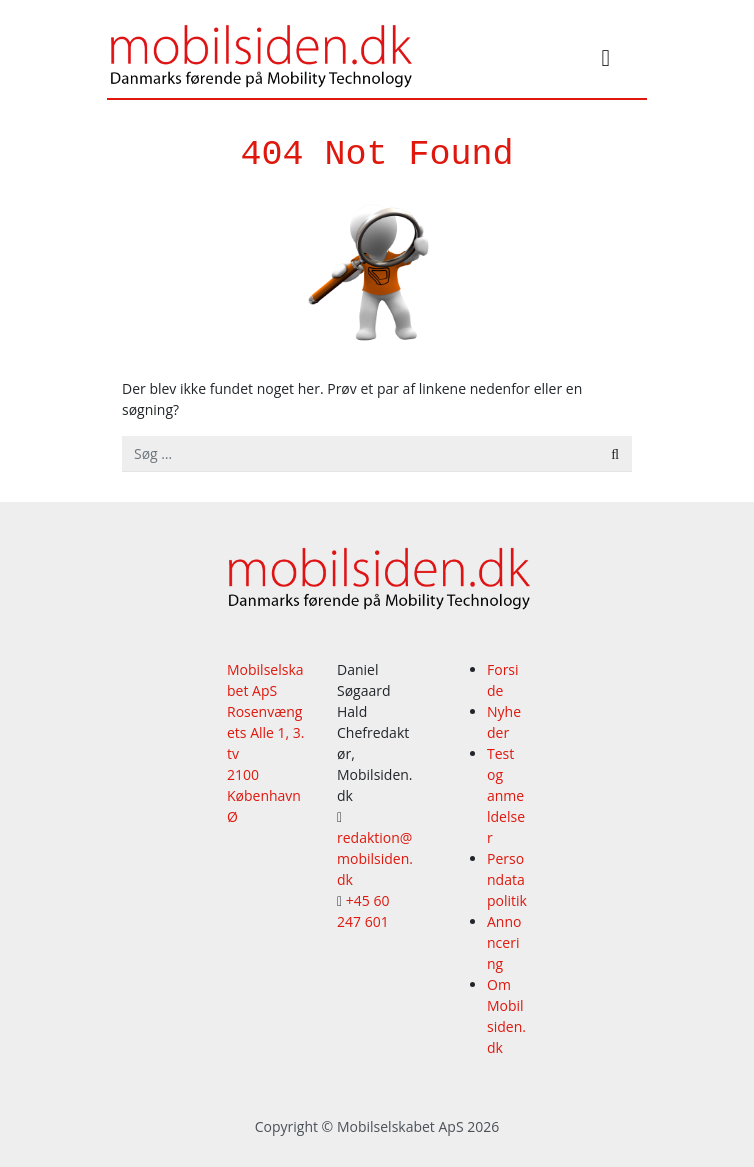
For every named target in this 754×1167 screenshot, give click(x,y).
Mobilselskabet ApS (400, 1126)
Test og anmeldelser (506, 795)
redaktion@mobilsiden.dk (375, 858)
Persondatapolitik (507, 879)
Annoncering (504, 942)
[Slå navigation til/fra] (606, 61)
